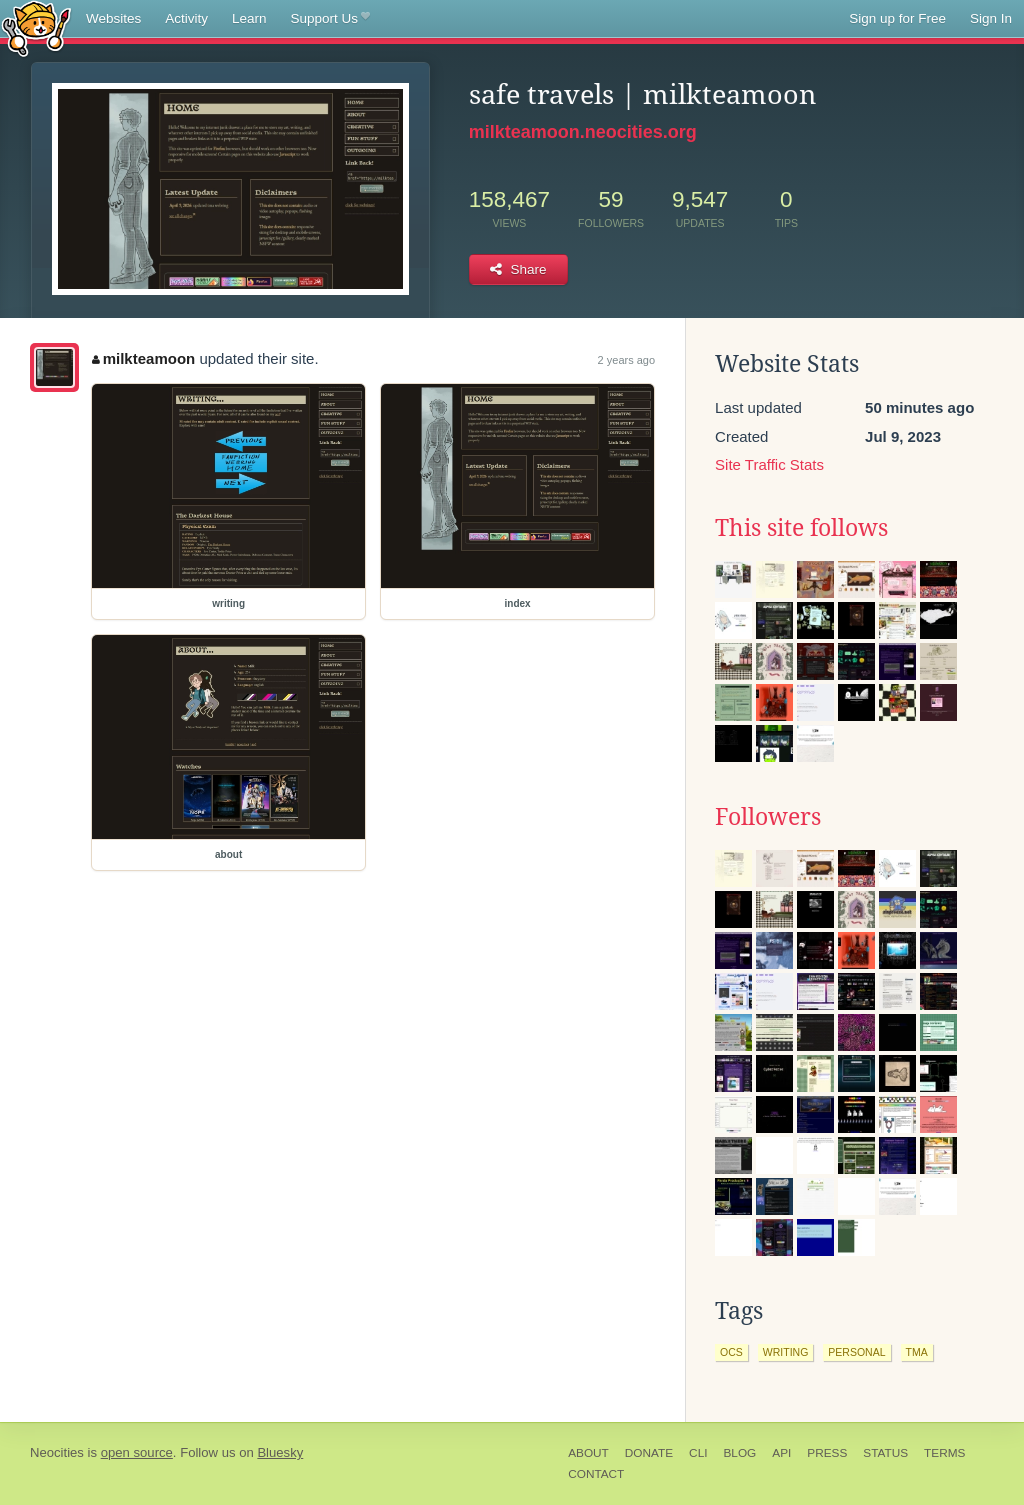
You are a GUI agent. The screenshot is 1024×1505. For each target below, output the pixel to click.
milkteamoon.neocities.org (583, 132)
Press (827, 1453)
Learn (249, 18)
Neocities (57, 1452)
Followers (768, 817)
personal (856, 1352)
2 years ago (626, 360)
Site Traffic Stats (769, 464)
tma (917, 1352)
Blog (739, 1453)
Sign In (991, 18)
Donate (649, 1453)
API (781, 1453)
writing (786, 1352)
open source (137, 1452)
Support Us (330, 19)
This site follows (801, 528)
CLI (698, 1453)
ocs (731, 1352)
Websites (113, 18)
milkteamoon (143, 358)
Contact (596, 1474)
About (588, 1453)
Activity (186, 18)
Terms (944, 1453)
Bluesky (280, 1452)
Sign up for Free (897, 18)
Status (885, 1453)
